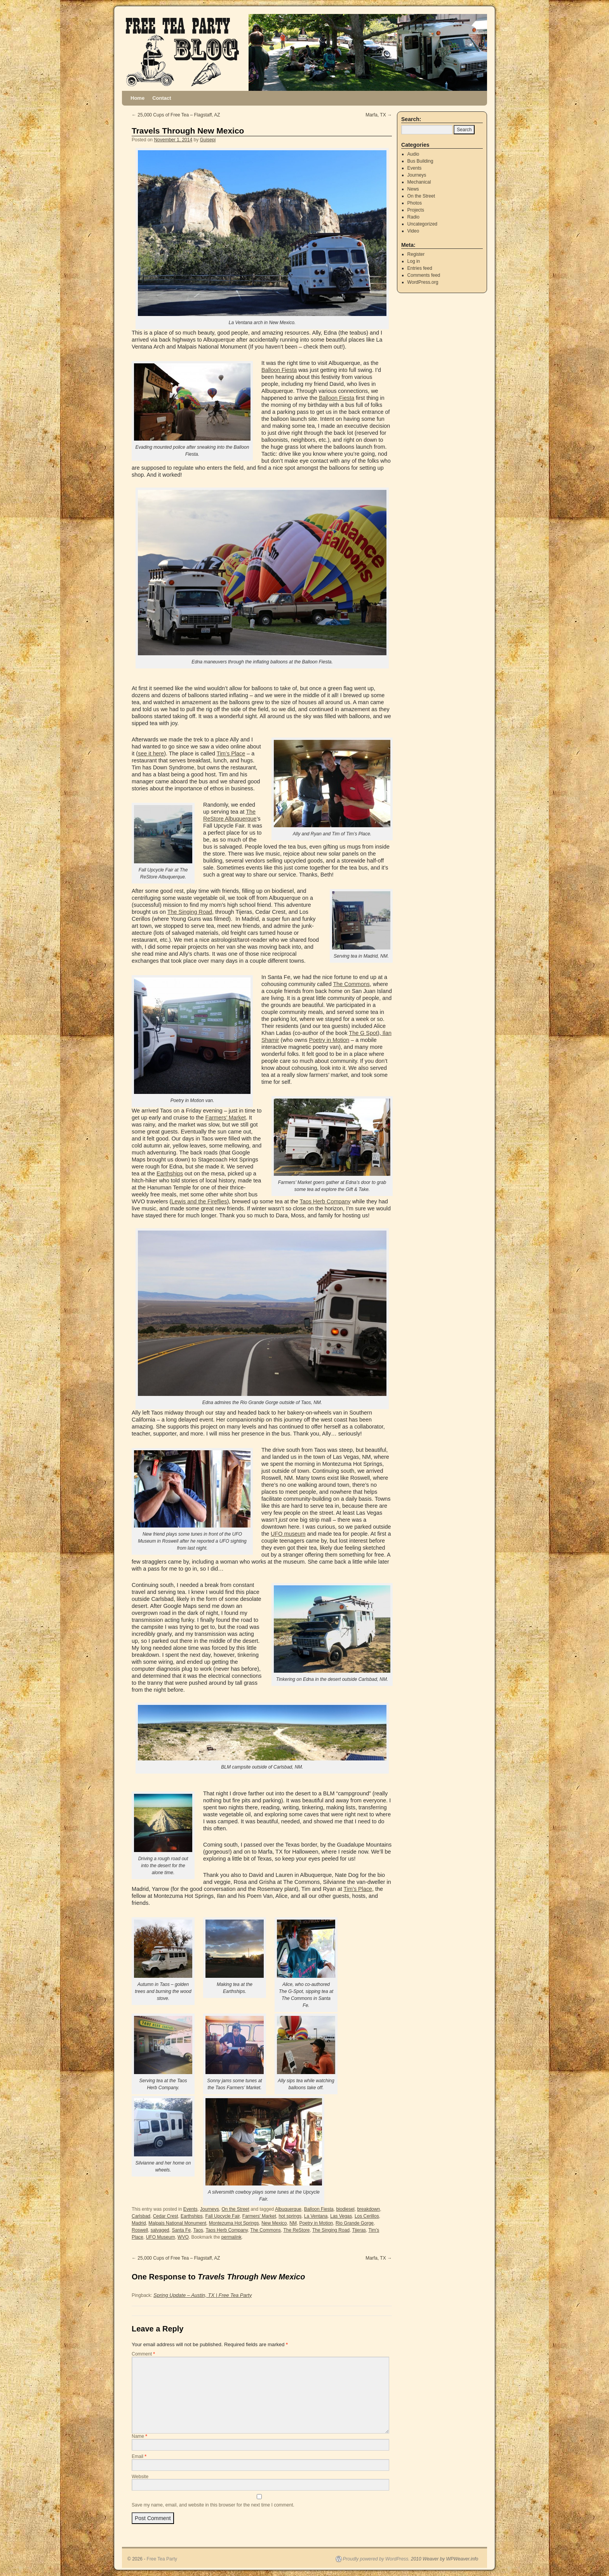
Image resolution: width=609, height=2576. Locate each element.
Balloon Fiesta (279, 370)
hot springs (289, 2216)
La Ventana (316, 2216)
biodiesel (345, 2209)
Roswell (140, 2230)
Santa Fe (181, 2230)
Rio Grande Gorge (355, 2223)
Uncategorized (422, 224)
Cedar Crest (165, 2216)
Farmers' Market (259, 2216)
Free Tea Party (162, 2559)
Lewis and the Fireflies (199, 1201)
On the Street (235, 2209)
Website (140, 2476)
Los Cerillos (367, 2216)
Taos (198, 2230)
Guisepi (208, 139)
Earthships (170, 1173)
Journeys (209, 2209)
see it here (151, 753)
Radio (413, 217)
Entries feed (419, 268)
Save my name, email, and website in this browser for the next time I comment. (213, 2505)
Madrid (139, 2223)
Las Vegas (341, 2216)
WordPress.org (422, 282)
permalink (231, 2237)
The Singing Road (189, 912)
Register (416, 254)
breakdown (368, 2209)
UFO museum (288, 1534)
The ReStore (296, 2230)
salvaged (160, 2230)
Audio (413, 154)
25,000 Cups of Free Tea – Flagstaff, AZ (176, 115)
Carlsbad (141, 2216)
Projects (415, 210)
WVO (183, 2237)
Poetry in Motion (329, 1040)
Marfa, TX (378, 115)
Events (190, 2209)
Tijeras (359, 2230)
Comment (143, 2354)
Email (139, 2456)
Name (139, 2436)
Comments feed (423, 275)
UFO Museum (160, 2237)
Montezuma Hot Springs (234, 2223)
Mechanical (419, 182)
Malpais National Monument (177, 2223)
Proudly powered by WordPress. (376, 2559)
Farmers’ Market (225, 1117)
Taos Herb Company (324, 1201)
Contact (161, 98)
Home (137, 98)
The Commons (351, 984)
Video (413, 231)
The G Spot (363, 1033)
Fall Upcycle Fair (222, 2216)
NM (293, 2223)
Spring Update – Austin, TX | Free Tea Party (202, 2295)
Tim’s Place (231, 753)
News (413, 189)
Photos (414, 203)
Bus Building (420, 161)
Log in (413, 261)
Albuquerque (288, 2209)
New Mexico (274, 2223)
